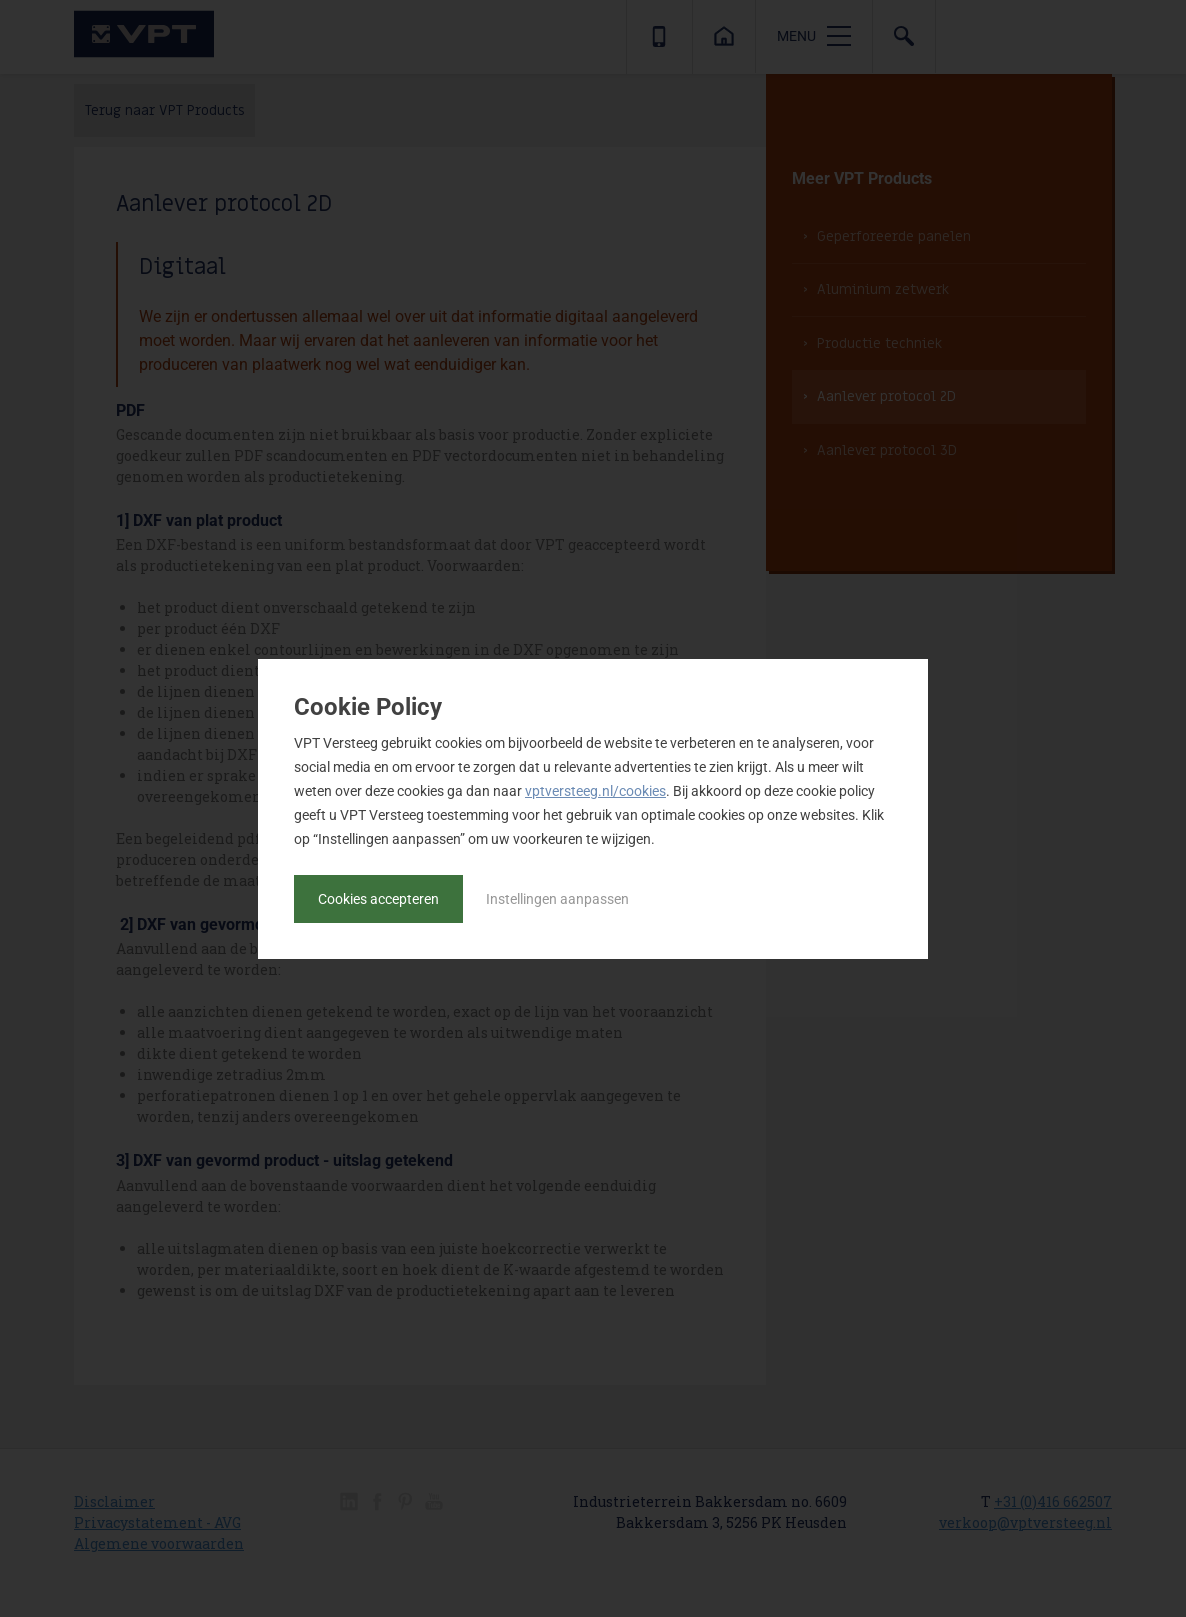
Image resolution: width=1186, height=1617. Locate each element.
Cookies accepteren (378, 899)
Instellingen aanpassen (557, 899)
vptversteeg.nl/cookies (595, 791)
